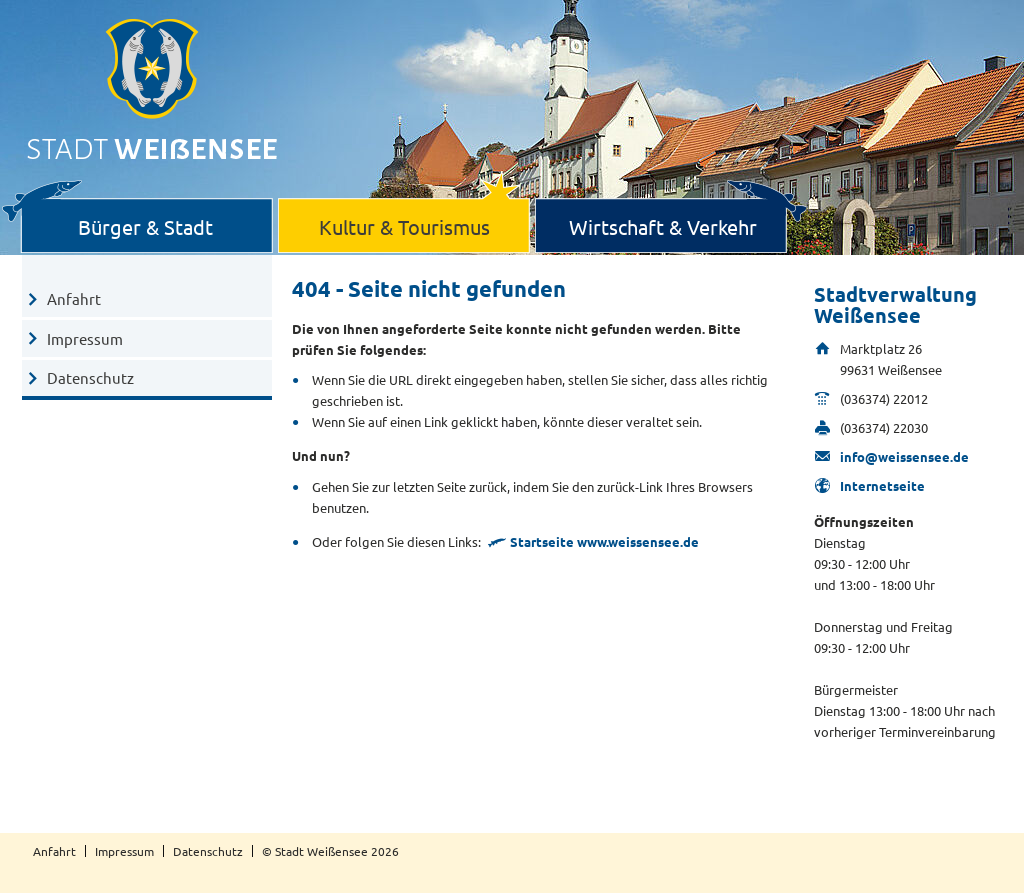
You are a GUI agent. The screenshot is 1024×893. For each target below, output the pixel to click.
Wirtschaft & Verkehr (663, 226)
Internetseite (882, 485)
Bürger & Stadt (145, 226)
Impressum (85, 338)
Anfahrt (74, 298)
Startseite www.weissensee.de (604, 541)
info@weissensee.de (904, 456)
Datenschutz (90, 377)
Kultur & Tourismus (404, 226)
